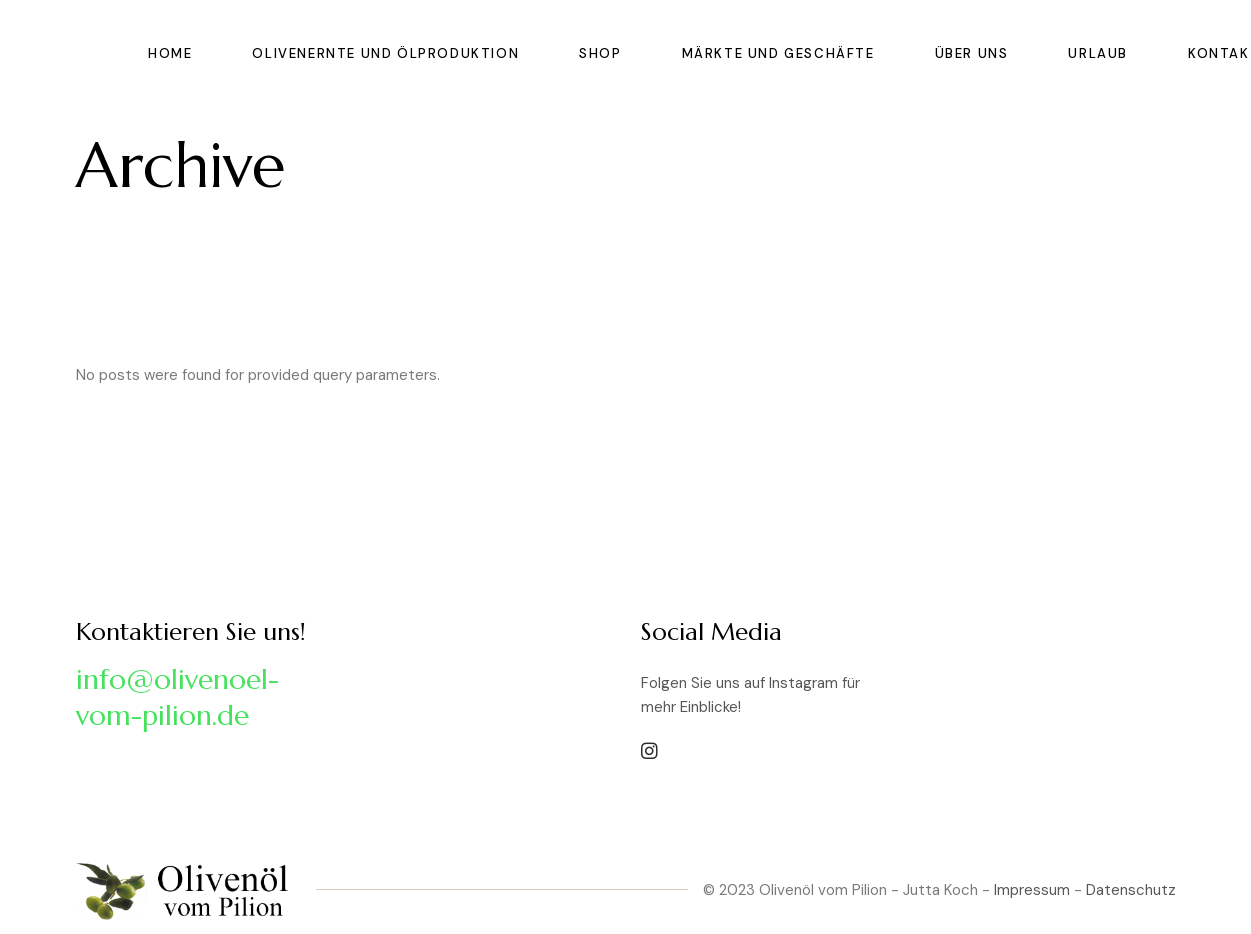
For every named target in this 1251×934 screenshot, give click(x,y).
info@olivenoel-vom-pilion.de (177, 697)
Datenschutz (1131, 890)
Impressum (1032, 890)
